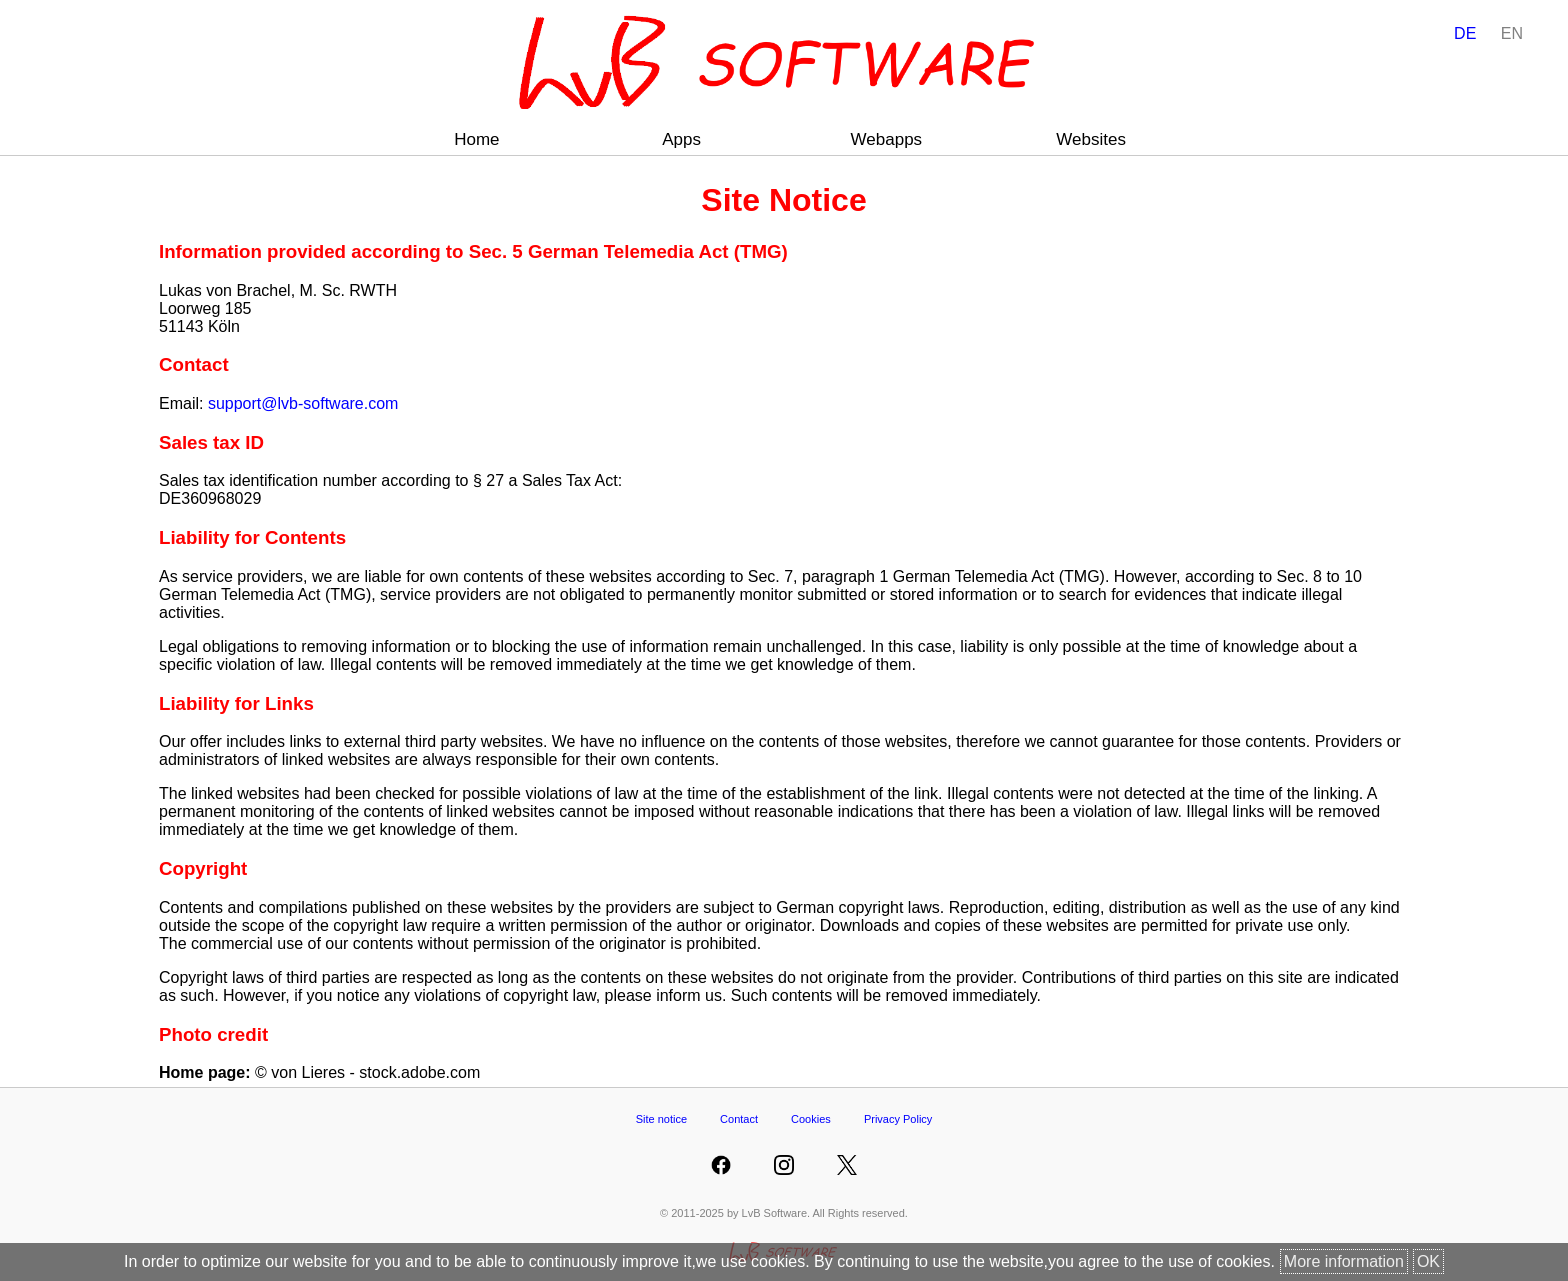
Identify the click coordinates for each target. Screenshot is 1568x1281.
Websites (1091, 139)
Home (476, 139)
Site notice (661, 1119)
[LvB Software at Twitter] (847, 1165)
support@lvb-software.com (303, 403)
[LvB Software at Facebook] (721, 1165)
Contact (739, 1119)
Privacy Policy (898, 1119)
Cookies (811, 1119)
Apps (681, 139)
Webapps (887, 139)
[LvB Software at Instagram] (784, 1165)
